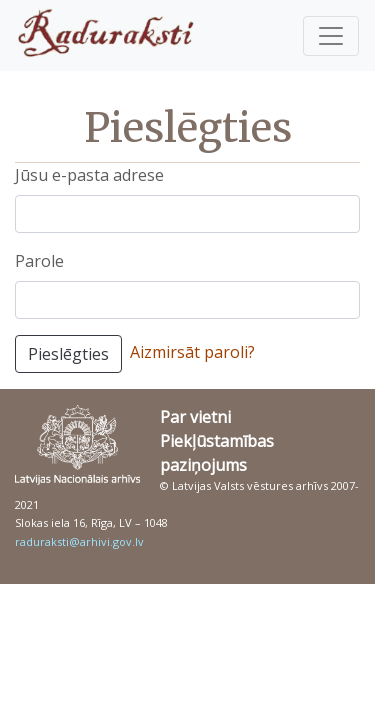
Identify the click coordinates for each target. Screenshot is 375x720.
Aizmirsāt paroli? (192, 352)
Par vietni (195, 417)
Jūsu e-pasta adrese (89, 175)
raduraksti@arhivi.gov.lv (79, 541)
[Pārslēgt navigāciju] (331, 36)
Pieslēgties (68, 354)
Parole (39, 261)
